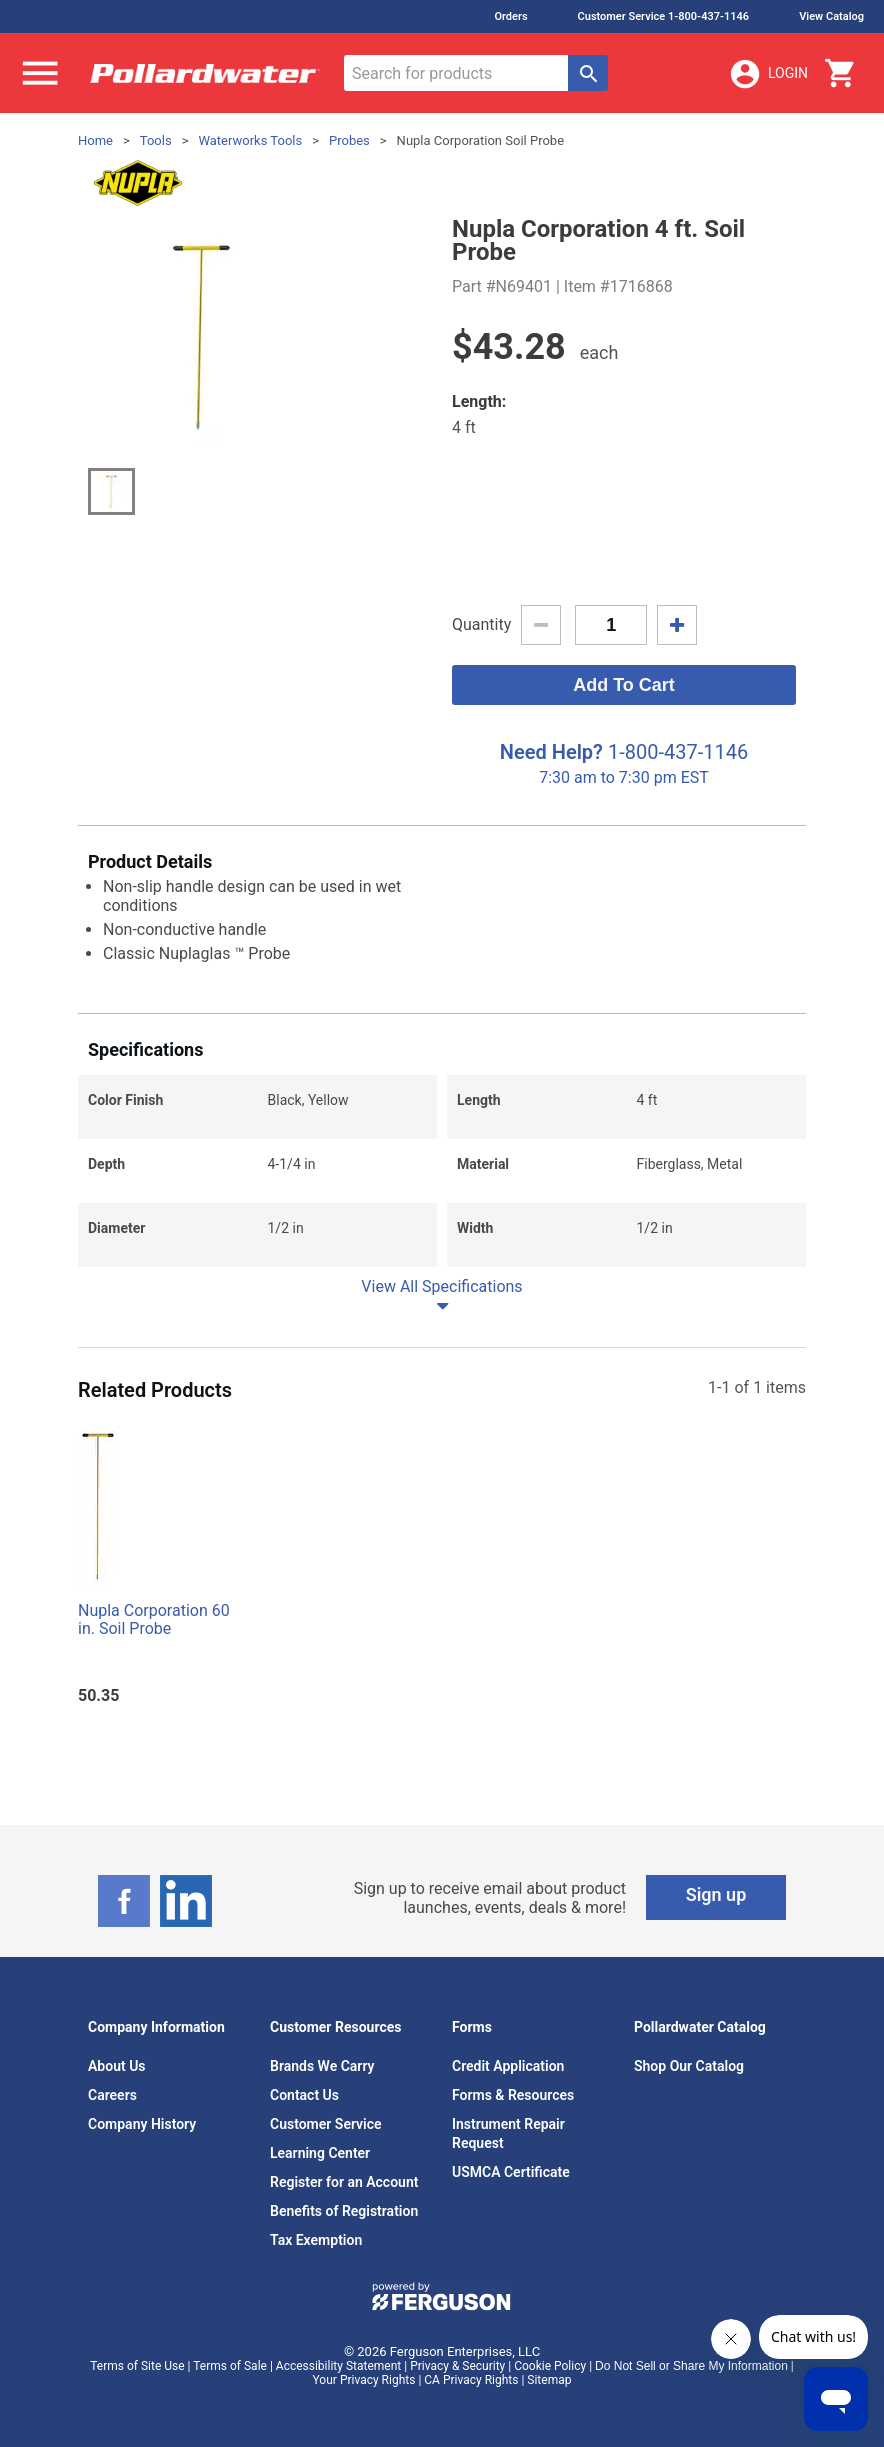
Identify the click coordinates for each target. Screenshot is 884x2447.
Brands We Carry (322, 2066)
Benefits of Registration (344, 2211)
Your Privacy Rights (364, 2380)
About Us (117, 2066)
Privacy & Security (457, 2366)
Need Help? (551, 752)
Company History (142, 2124)
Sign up (716, 1894)
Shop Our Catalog (689, 2066)
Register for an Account (344, 2182)
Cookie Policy (550, 2366)
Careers (112, 2095)
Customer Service (326, 2124)
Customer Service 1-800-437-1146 (664, 16)
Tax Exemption (316, 2240)
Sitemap (549, 2380)
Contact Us (304, 2095)
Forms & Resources (513, 2095)
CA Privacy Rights (471, 2380)
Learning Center (320, 2153)
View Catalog (831, 16)
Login (768, 74)
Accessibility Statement (338, 2366)
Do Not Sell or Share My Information (691, 2366)
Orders (510, 16)
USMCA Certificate (511, 2172)
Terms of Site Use (137, 2366)
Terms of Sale (230, 2366)
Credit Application (508, 2066)
